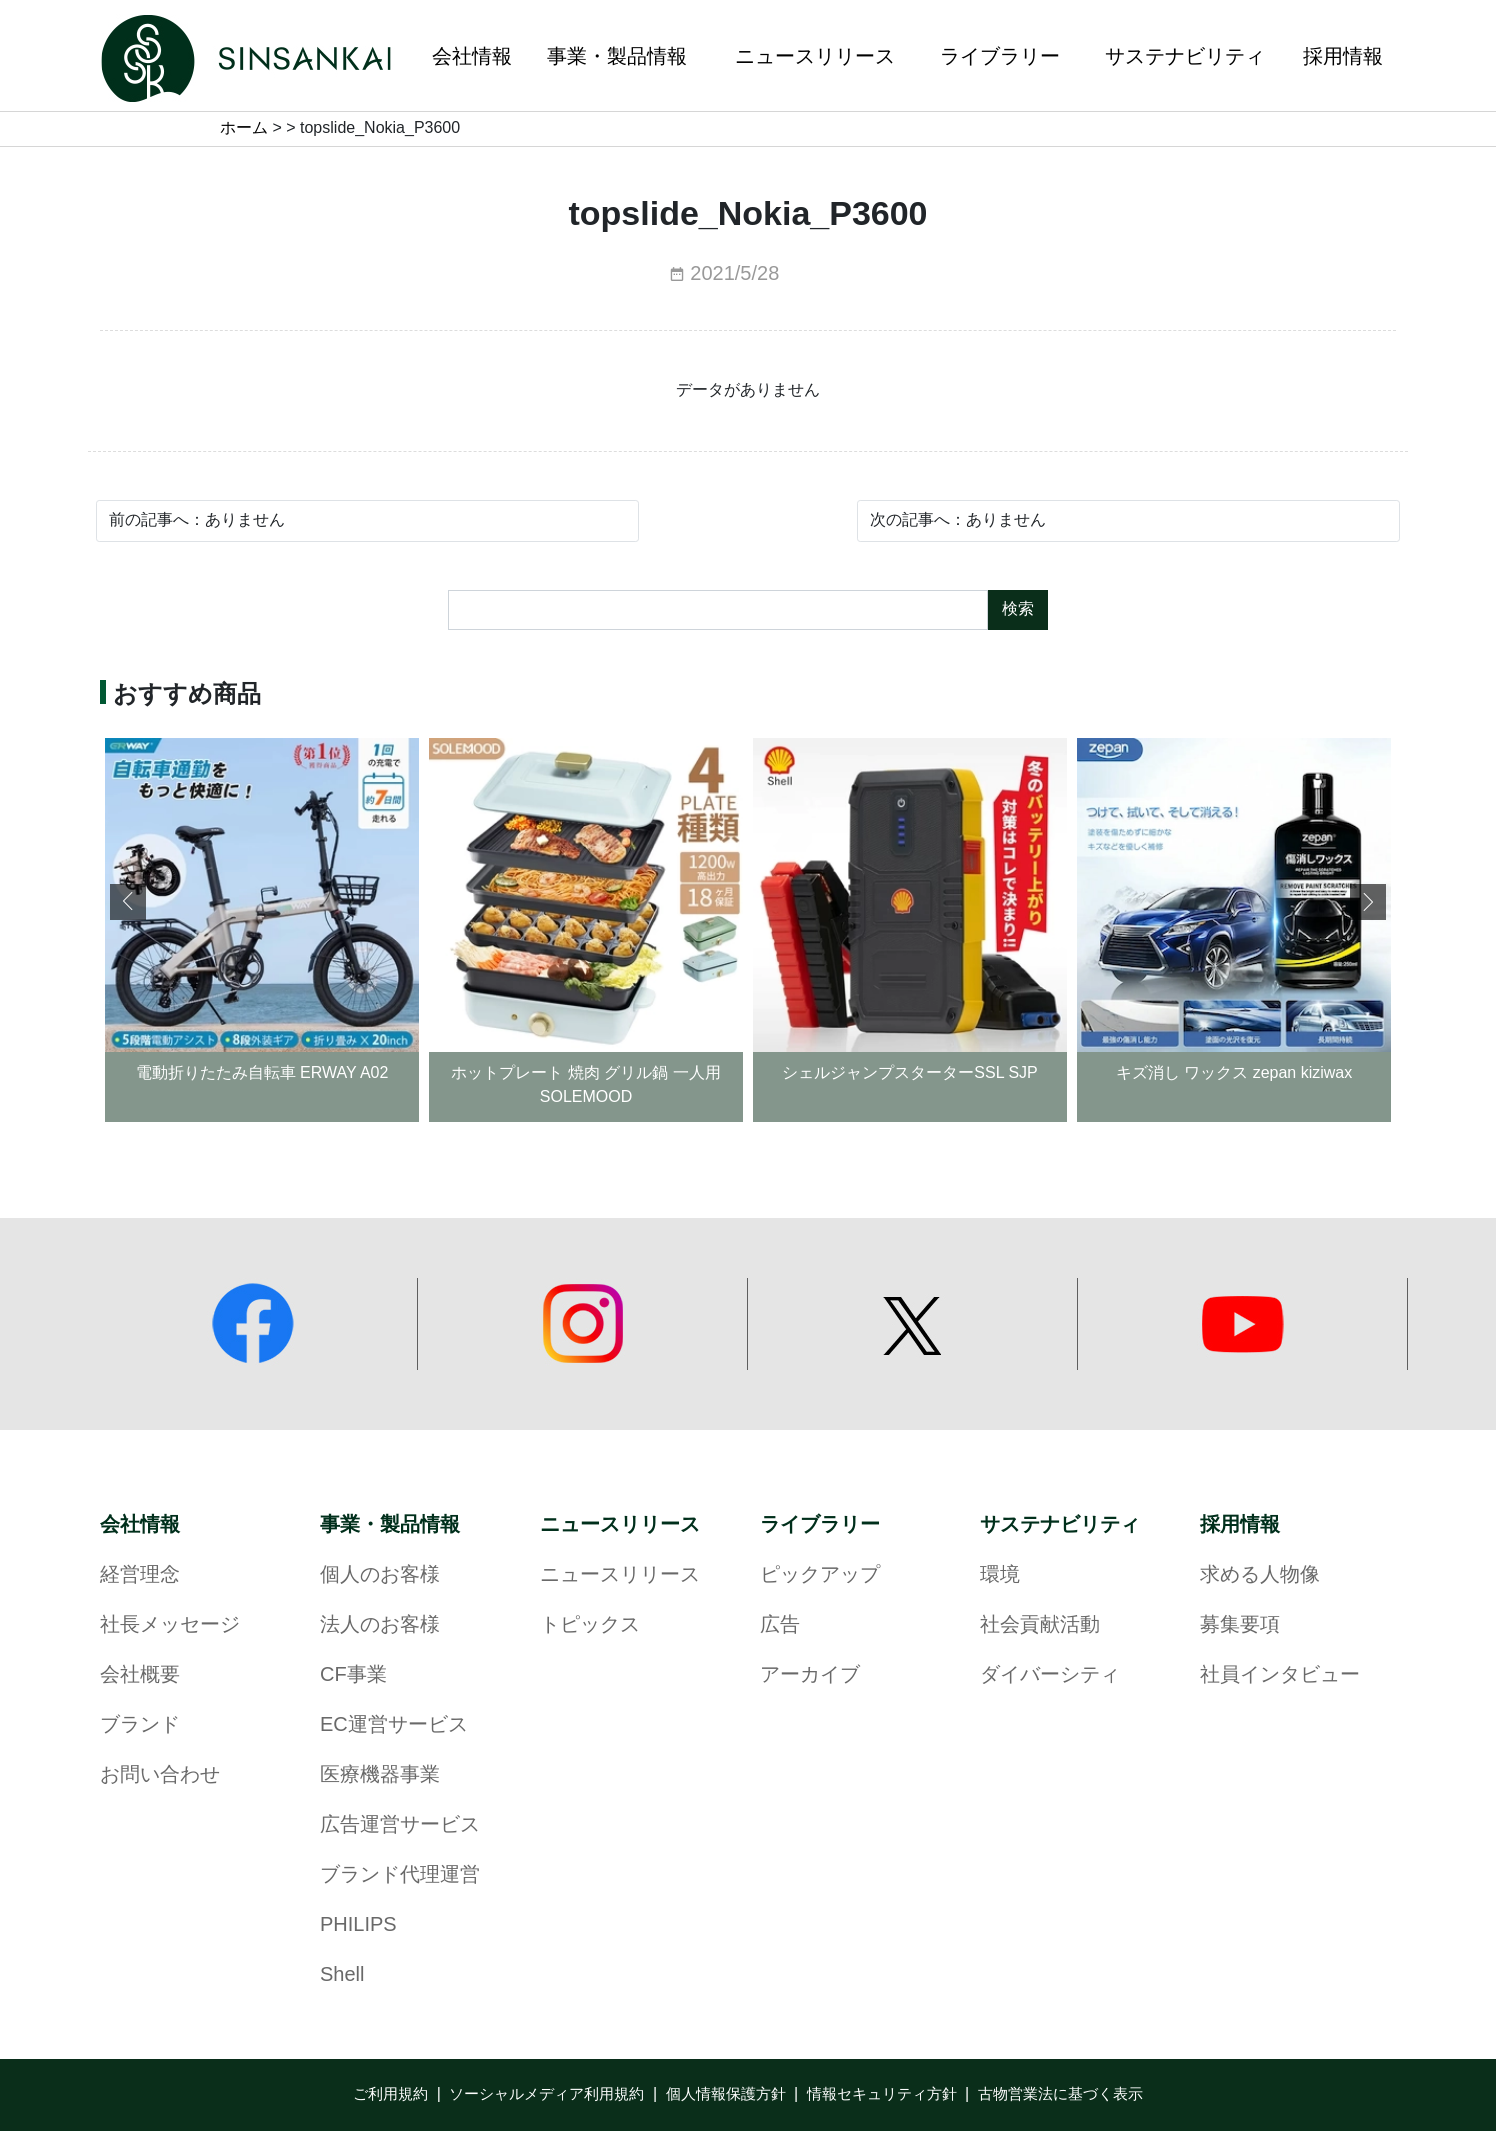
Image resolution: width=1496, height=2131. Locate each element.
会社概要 (140, 1675)
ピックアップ (820, 1575)
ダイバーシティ (1050, 1675)
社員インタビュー (1280, 1675)
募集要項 (1240, 1625)
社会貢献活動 (1040, 1625)
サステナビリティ (1060, 1525)
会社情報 (140, 1525)
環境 (1000, 1575)
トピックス (590, 1625)
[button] (1368, 902)
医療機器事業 (380, 1775)
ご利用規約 (390, 2095)
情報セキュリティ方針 (882, 2095)
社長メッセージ (170, 1625)
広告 (780, 1625)
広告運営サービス (400, 1825)
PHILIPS (358, 1925)
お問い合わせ (160, 1775)
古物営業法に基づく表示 (1060, 2095)
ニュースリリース (620, 1525)
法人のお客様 (380, 1625)
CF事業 (353, 1675)
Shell (342, 1975)
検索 (1018, 609)
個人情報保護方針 (726, 2095)
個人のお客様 (380, 1575)
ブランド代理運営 (400, 1875)
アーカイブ (810, 1675)
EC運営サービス (394, 1725)
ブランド (140, 1725)
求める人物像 (1260, 1575)
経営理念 (140, 1575)
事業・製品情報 (390, 1525)
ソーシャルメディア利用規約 (546, 2095)
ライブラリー (820, 1525)
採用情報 (1240, 1525)
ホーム (244, 128)
